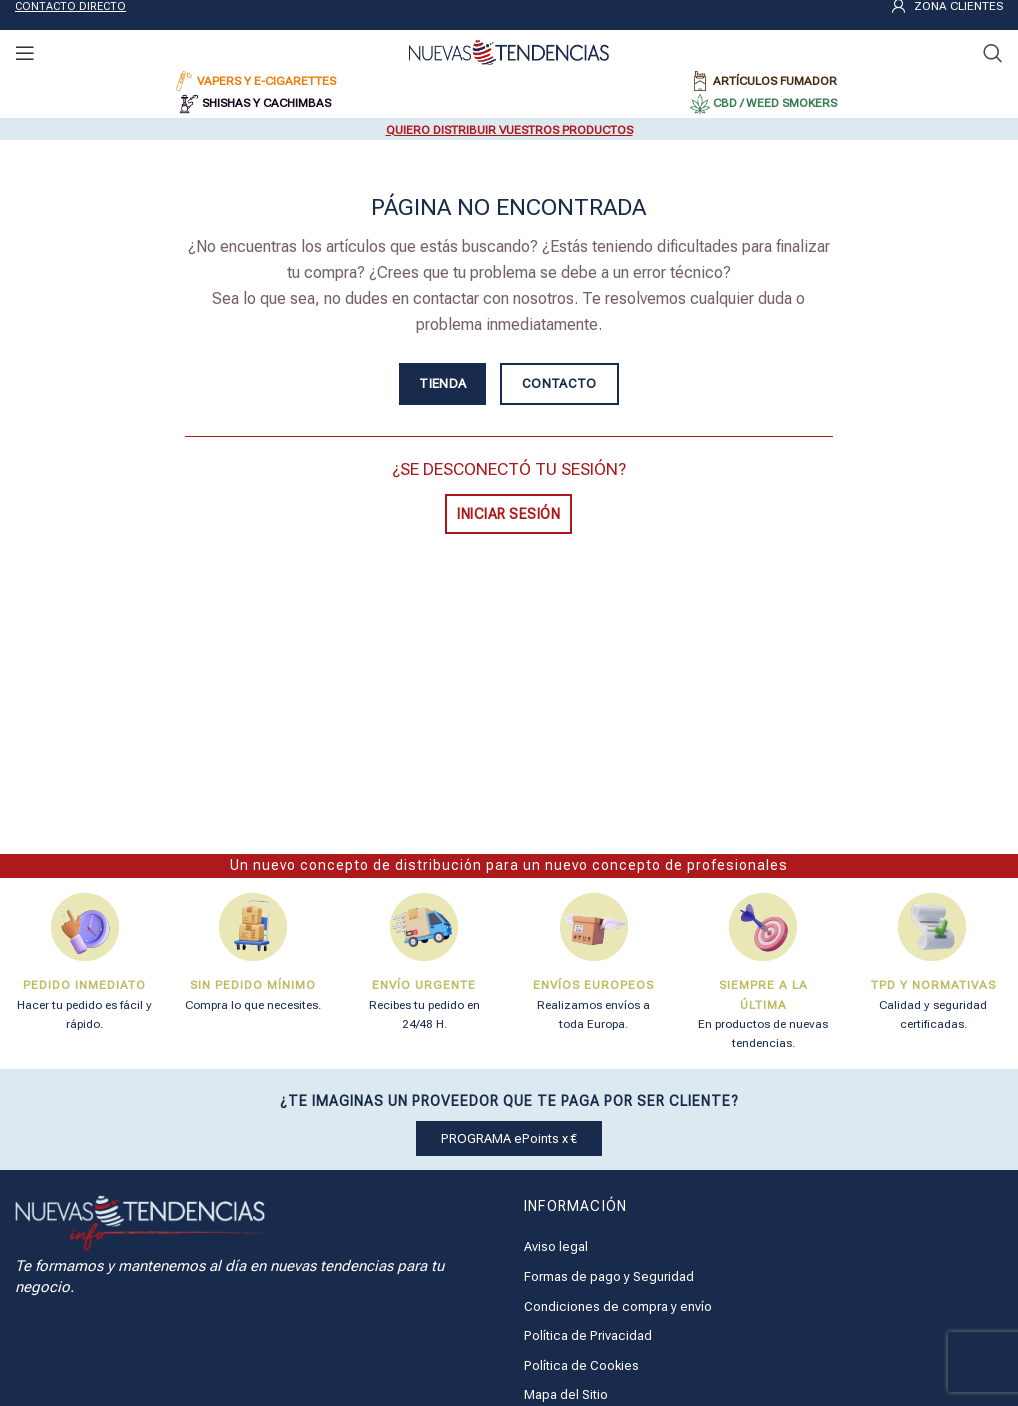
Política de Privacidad (588, 1335)
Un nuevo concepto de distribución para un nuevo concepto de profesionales (509, 865)
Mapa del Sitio (566, 1394)
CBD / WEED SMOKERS (775, 103)
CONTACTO (559, 383)
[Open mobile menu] (25, 53)
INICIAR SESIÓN (508, 514)
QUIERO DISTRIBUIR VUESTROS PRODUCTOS (509, 130)
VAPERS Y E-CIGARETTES (266, 81)
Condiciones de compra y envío (618, 1306)
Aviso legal (556, 1246)
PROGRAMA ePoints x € (509, 1138)
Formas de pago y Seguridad (609, 1276)
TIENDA (442, 383)
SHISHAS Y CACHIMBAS (266, 103)
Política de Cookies (581, 1365)
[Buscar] (993, 53)
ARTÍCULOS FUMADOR (775, 81)
